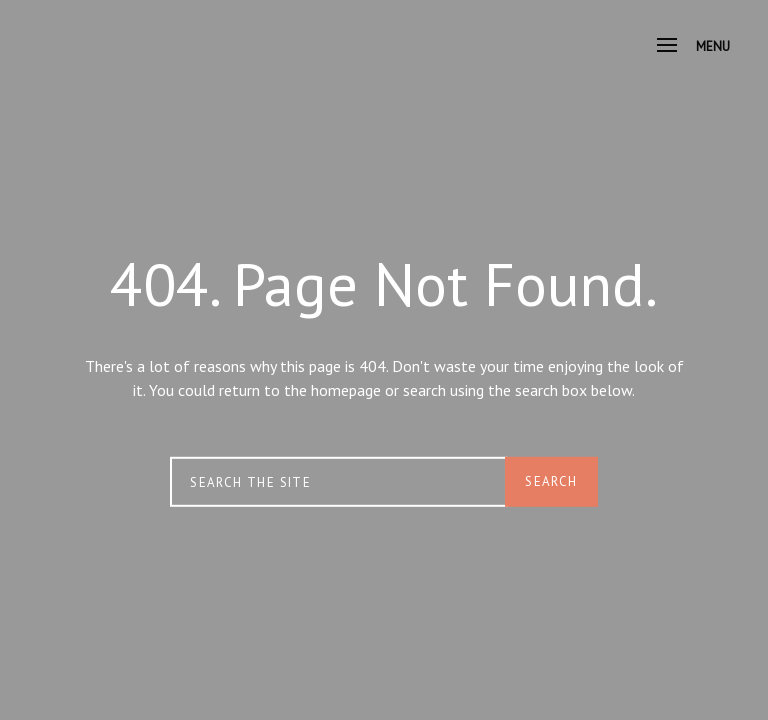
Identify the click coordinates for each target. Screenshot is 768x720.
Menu (693, 46)
